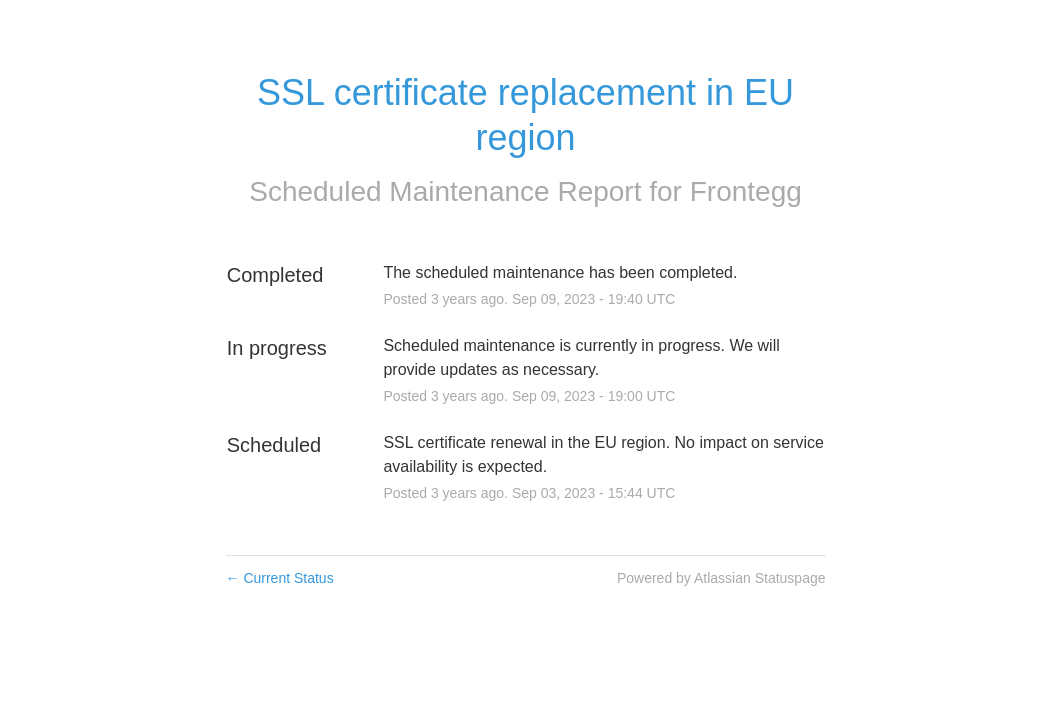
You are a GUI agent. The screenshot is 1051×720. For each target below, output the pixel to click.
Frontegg (746, 191)
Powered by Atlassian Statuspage (721, 578)
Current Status (280, 578)
